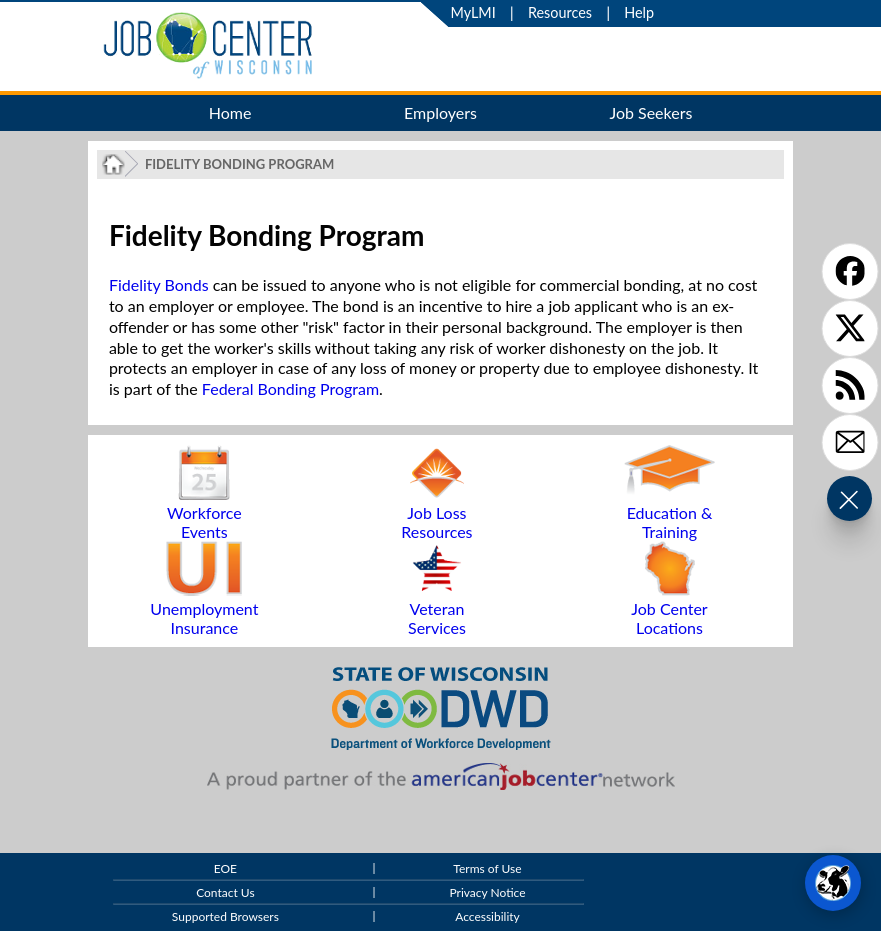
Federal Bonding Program (290, 388)
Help (639, 12)
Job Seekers (650, 112)
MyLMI (473, 12)
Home (230, 112)
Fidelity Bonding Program (239, 164)
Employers (440, 112)
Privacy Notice (487, 893)
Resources (560, 12)
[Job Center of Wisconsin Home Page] (113, 164)
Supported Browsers (225, 917)
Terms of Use (487, 869)
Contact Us (225, 893)
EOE (225, 869)
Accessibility (487, 917)
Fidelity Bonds (159, 284)
